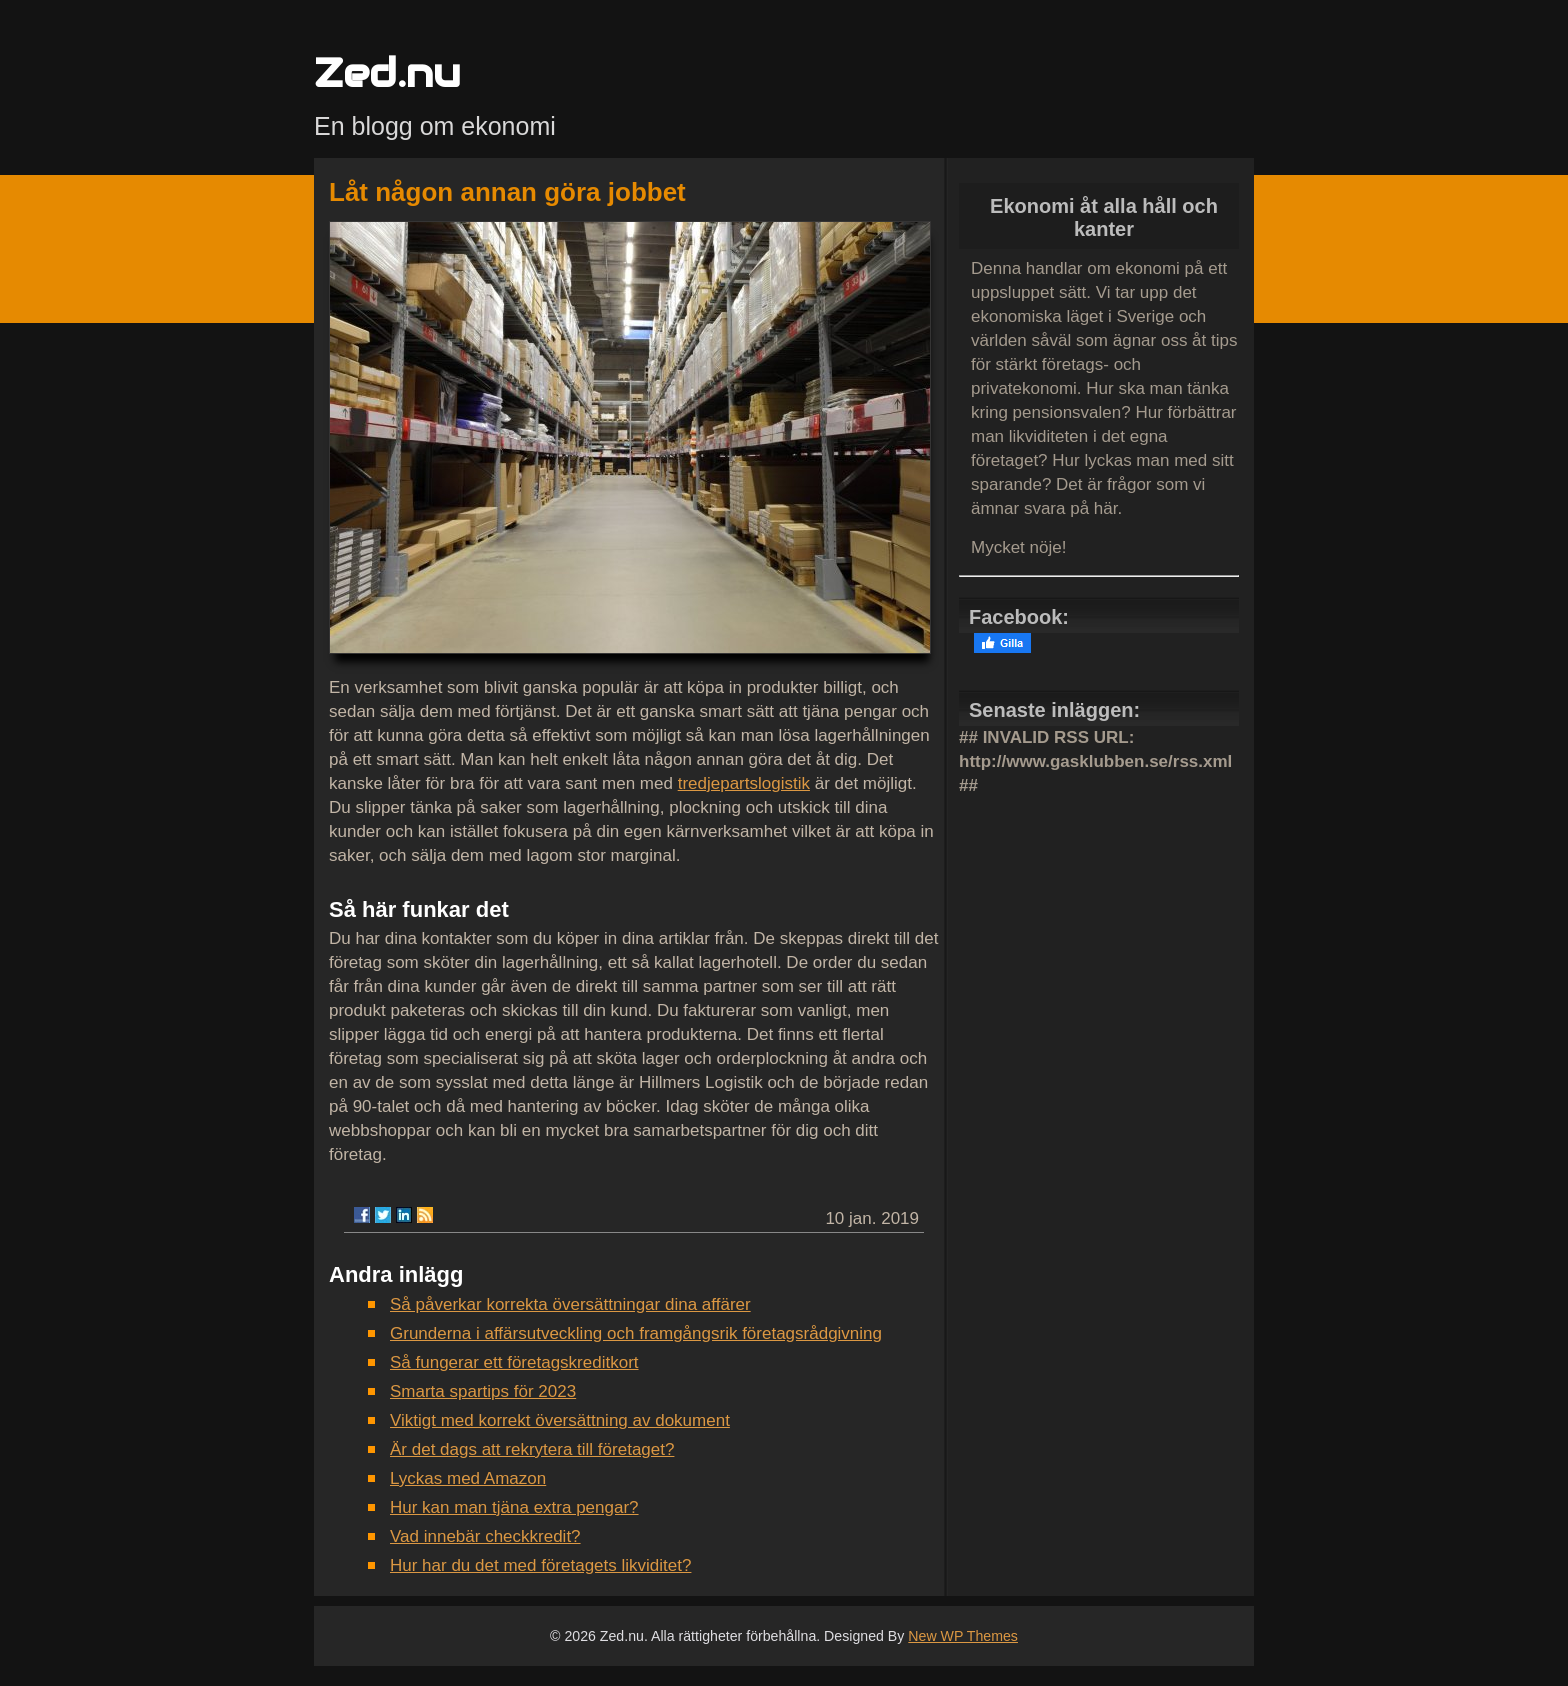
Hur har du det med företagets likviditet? (540, 1565)
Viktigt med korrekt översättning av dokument (560, 1420)
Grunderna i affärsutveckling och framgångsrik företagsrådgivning (636, 1333)
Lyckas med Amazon (468, 1478)
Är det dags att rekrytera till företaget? (532, 1449)
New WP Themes (963, 1636)
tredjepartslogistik (744, 783)
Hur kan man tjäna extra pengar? (514, 1507)
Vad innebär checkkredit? (485, 1536)
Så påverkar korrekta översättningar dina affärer (570, 1304)
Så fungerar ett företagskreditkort (514, 1362)
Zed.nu (387, 72)
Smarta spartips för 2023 (483, 1391)
